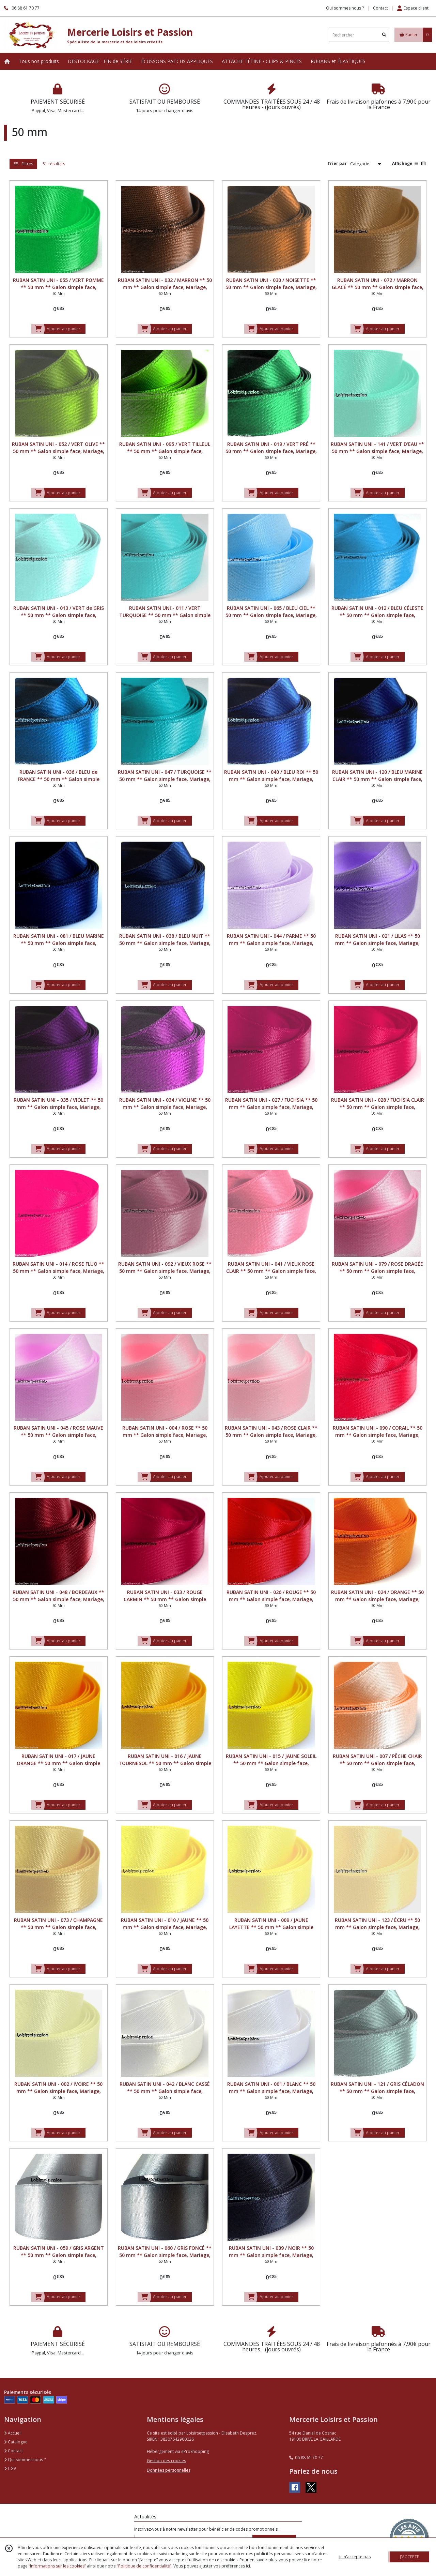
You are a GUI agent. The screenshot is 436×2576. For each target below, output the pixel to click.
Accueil (12, 2433)
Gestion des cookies (166, 2461)
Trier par (337, 163)
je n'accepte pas (355, 2557)
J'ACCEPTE (409, 2557)
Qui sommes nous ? (25, 2459)
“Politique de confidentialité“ (144, 2566)
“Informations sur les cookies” (57, 2566)
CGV (10, 2468)
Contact (380, 8)
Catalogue (16, 2442)
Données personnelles (168, 2470)
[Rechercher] (384, 35)
